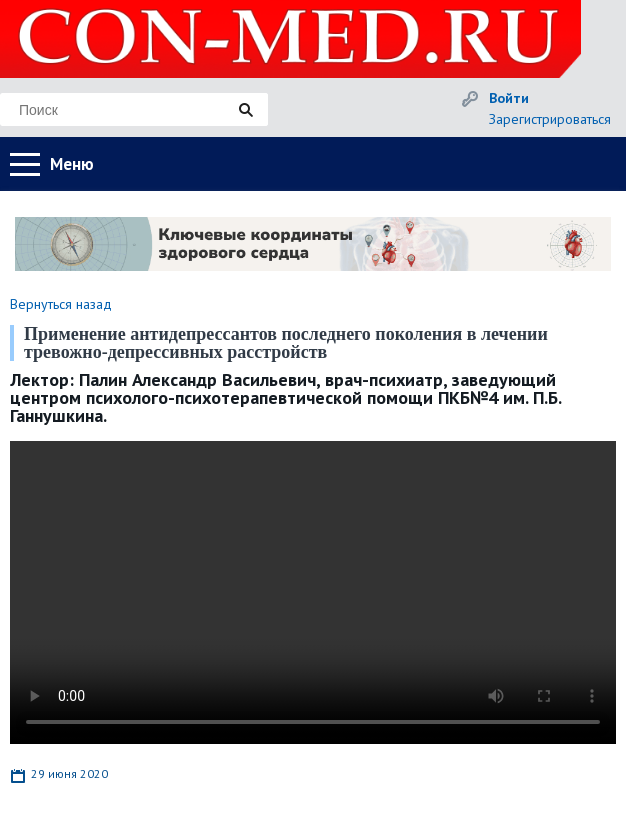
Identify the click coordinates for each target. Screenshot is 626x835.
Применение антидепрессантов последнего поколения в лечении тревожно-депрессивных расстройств (286, 343)
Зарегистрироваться (550, 119)
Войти (509, 98)
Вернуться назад (61, 304)
